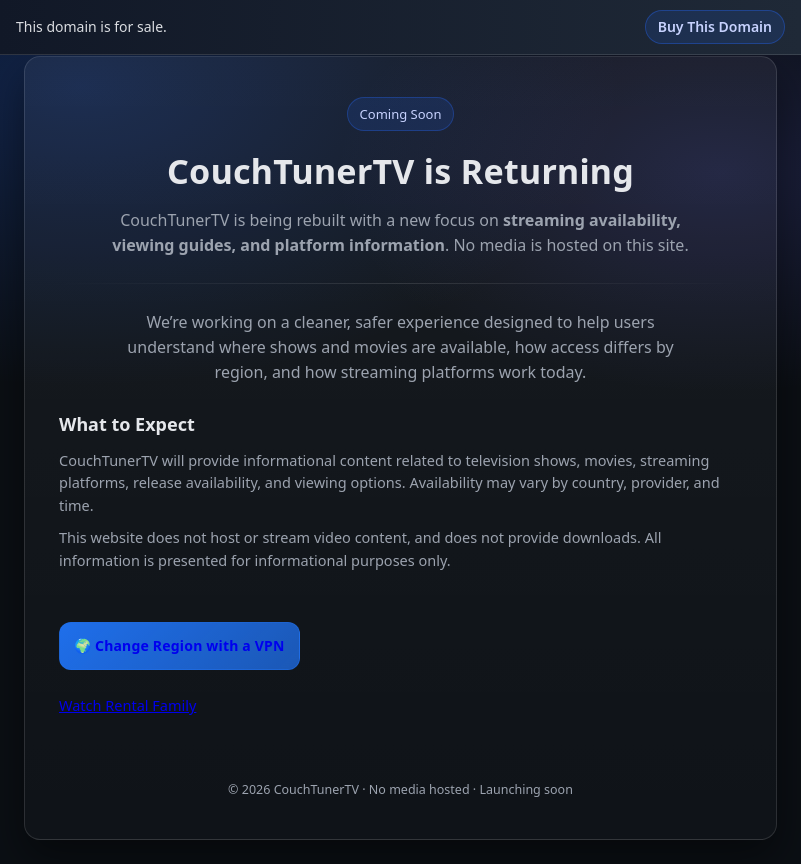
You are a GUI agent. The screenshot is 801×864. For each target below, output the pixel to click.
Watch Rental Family (127, 705)
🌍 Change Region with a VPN (179, 645)
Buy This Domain (715, 26)
